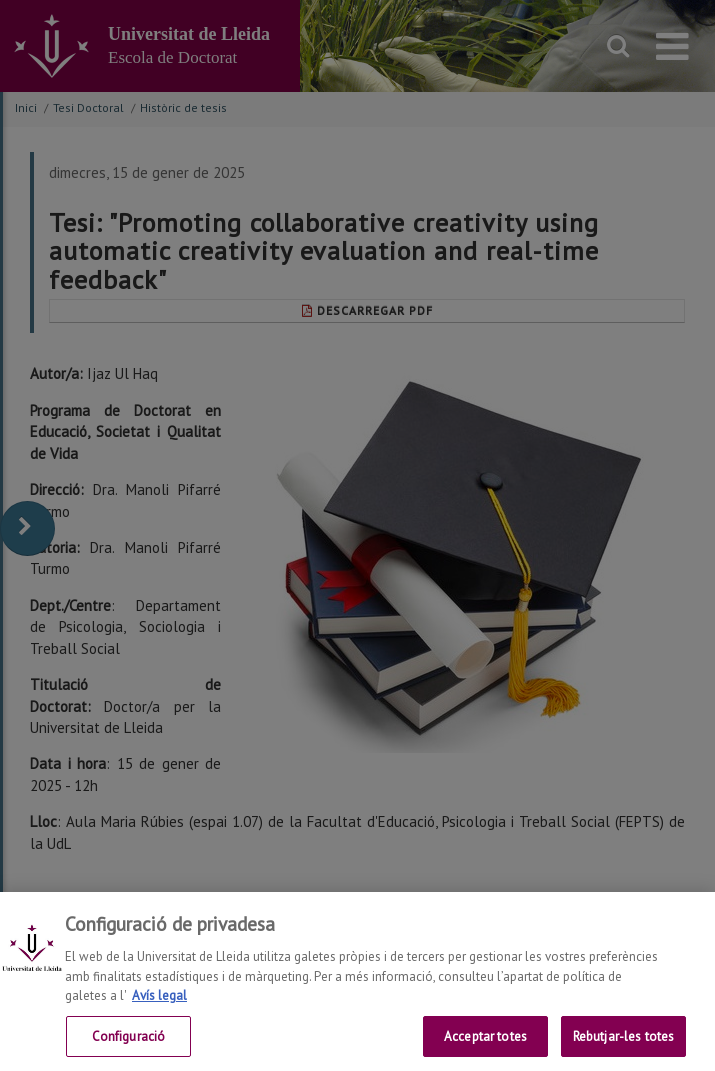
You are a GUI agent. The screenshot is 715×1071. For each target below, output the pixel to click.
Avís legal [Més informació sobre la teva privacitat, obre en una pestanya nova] (159, 1009)
